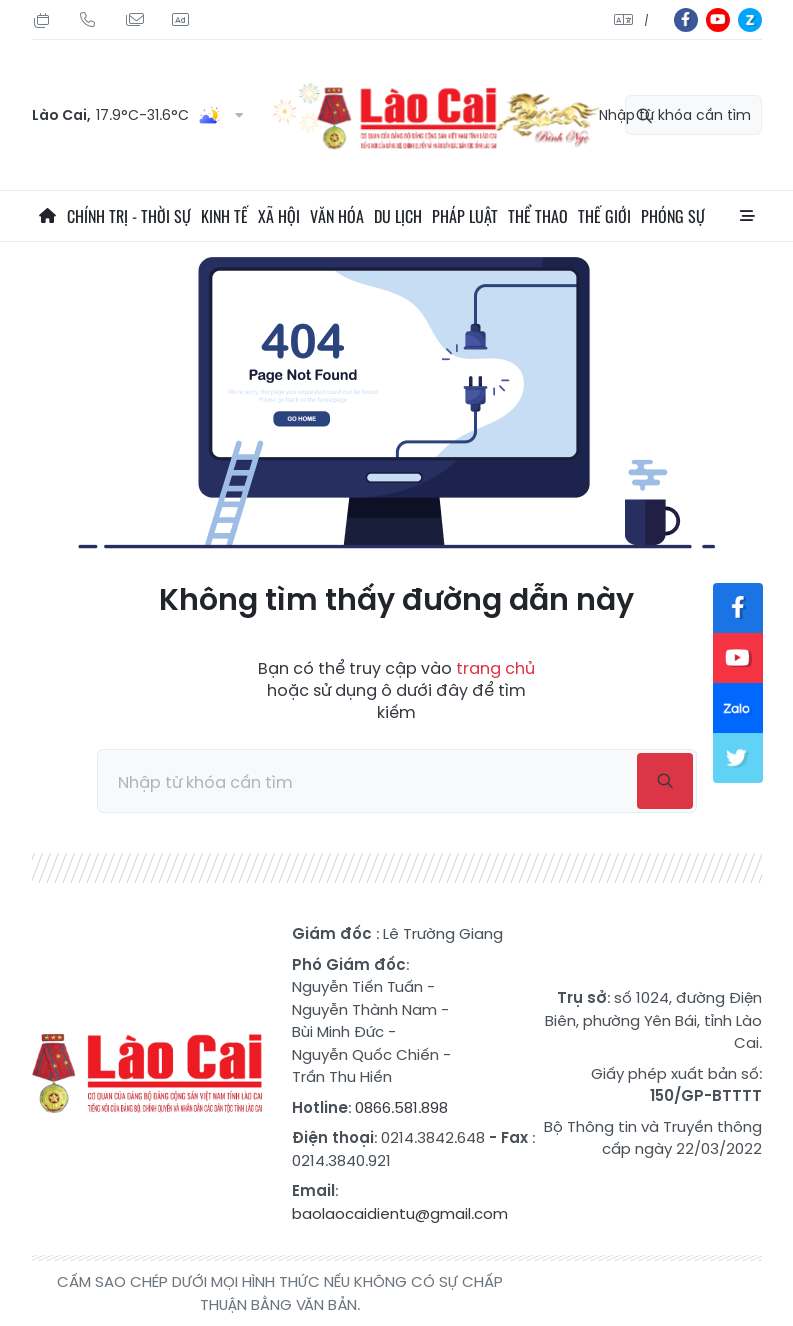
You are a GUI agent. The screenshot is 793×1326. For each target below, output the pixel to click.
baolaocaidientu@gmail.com (400, 1213)
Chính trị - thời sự (129, 216)
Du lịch (398, 216)
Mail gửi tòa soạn (134, 20)
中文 (646, 20)
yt (718, 20)
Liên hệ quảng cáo (180, 20)
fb (686, 20)
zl (750, 20)
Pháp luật (465, 216)
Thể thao (538, 216)
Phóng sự (673, 216)
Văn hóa (337, 216)
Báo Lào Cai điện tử (147, 1074)
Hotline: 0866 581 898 (88, 20)
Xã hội (279, 216)
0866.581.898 (401, 1107)
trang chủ (495, 668)
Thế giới (604, 216)
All (747, 216)
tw (738, 758)
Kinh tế (224, 216)
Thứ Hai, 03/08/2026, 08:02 (42, 20)
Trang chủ (47, 216)
